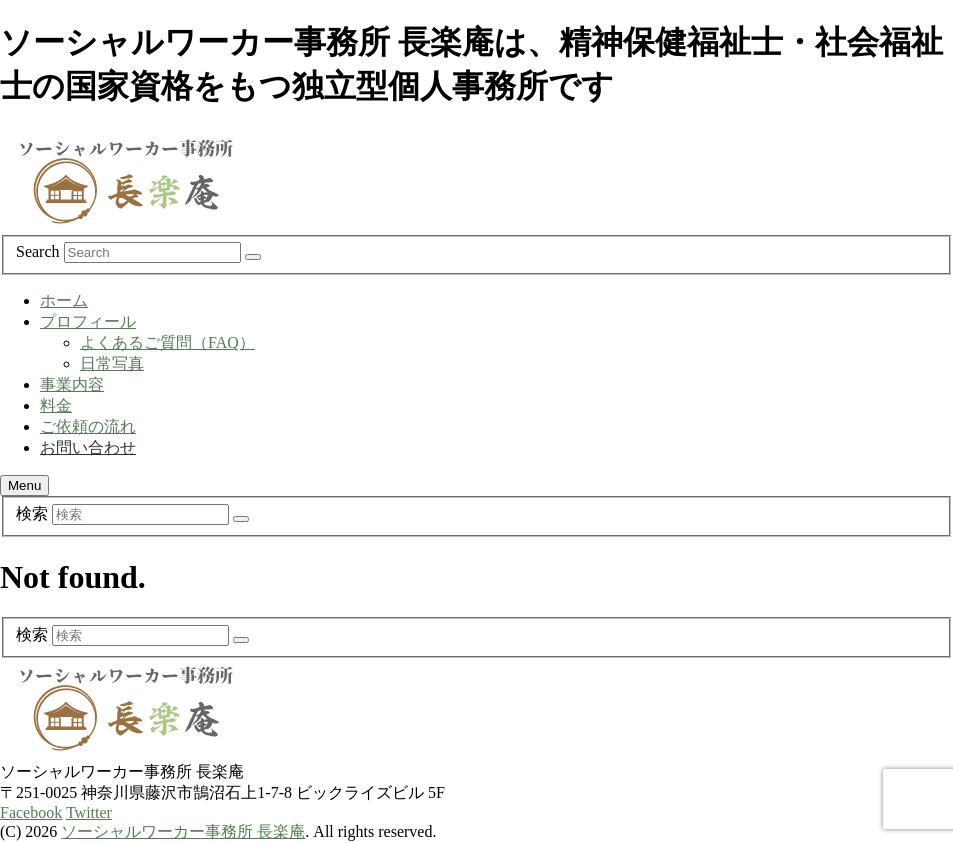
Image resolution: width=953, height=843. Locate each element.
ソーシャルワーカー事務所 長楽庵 (183, 831)
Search (38, 251)
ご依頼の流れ (88, 426)
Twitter (89, 812)
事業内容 (72, 384)
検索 (32, 513)
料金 (56, 405)
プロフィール (88, 321)
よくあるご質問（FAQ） (167, 342)
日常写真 (112, 363)
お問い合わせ (88, 447)
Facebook (31, 812)
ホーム (64, 300)
